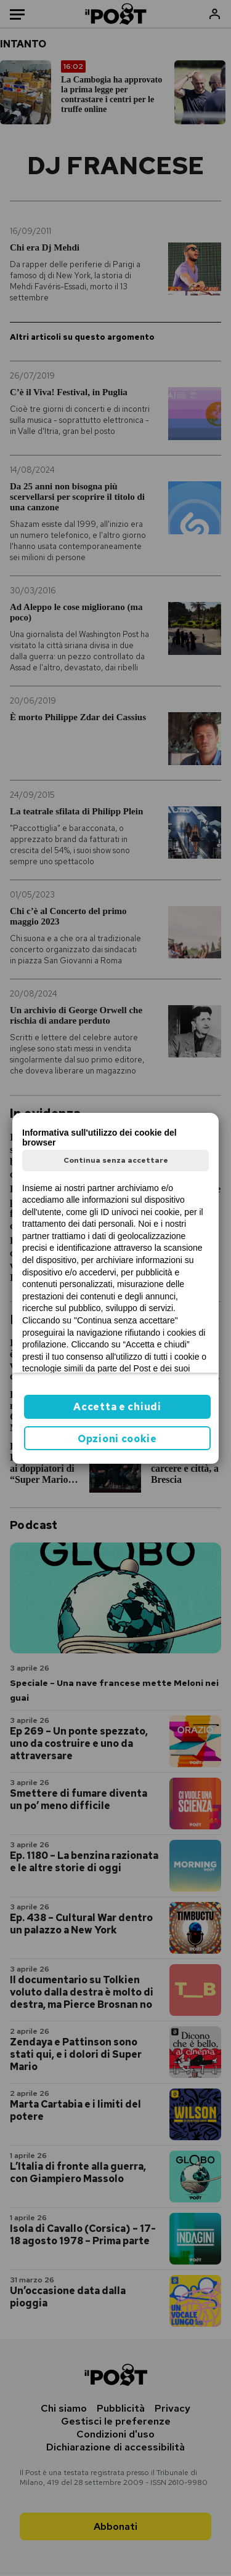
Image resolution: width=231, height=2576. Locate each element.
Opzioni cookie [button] (117, 1438)
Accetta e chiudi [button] (117, 1406)
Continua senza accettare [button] (115, 1160)
